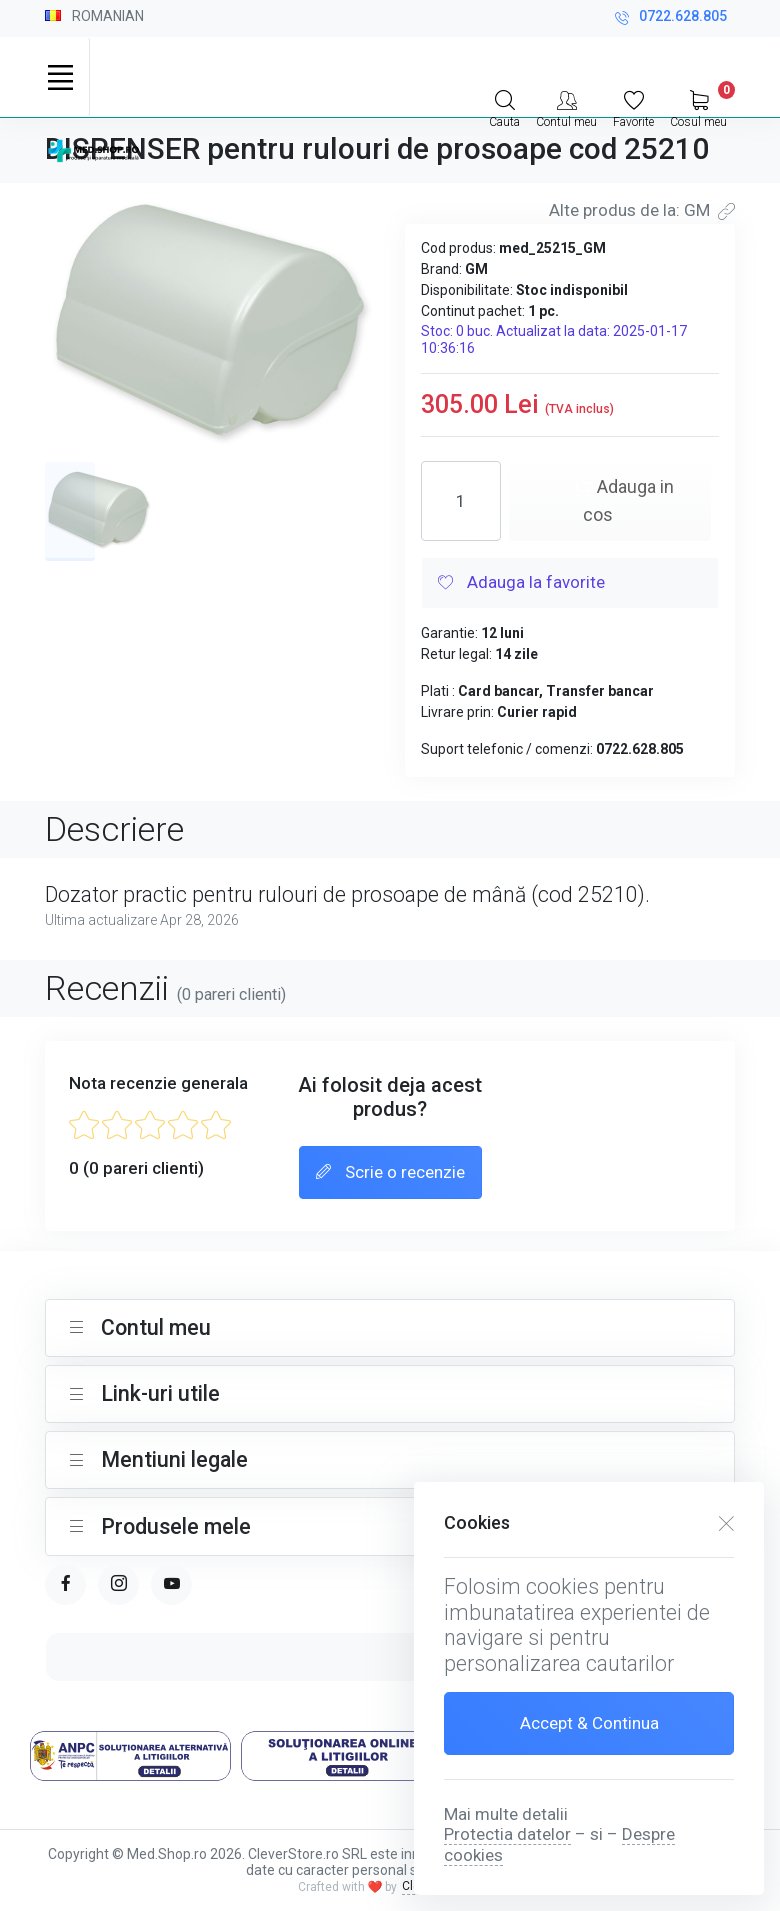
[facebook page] (65, 1584)
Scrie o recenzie (390, 1173)
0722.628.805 (671, 18)
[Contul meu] (566, 107)
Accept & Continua (589, 1723)
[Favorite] (633, 107)
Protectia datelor (507, 1834)
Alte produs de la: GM (642, 210)
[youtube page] (171, 1584)
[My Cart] (698, 107)
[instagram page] (118, 1584)
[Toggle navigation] (60, 77)
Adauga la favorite (521, 584)
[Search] (504, 107)
